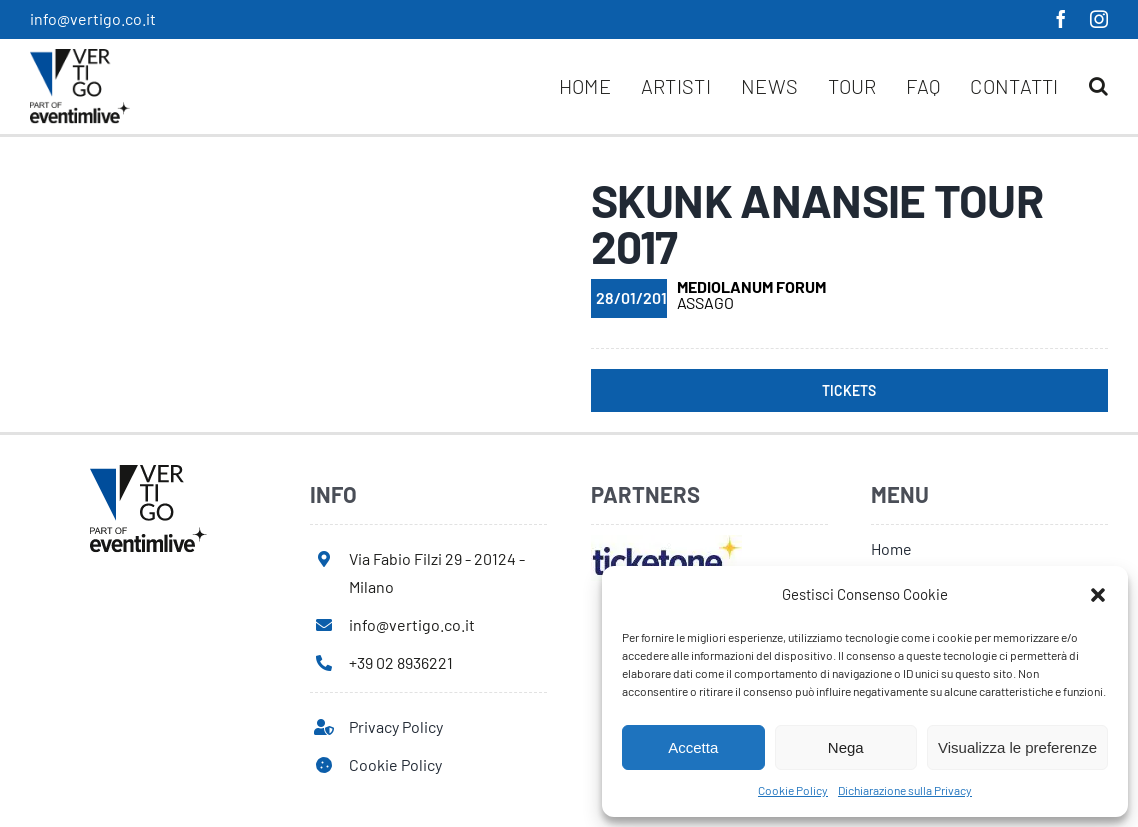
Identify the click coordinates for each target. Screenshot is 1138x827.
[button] (1098, 595)
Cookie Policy (793, 790)
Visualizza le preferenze (1017, 747)
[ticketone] (666, 542)
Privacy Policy (396, 726)
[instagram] (1099, 19)
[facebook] (1061, 19)
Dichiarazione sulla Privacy (905, 790)
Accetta (693, 747)
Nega (846, 747)
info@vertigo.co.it (93, 18)
